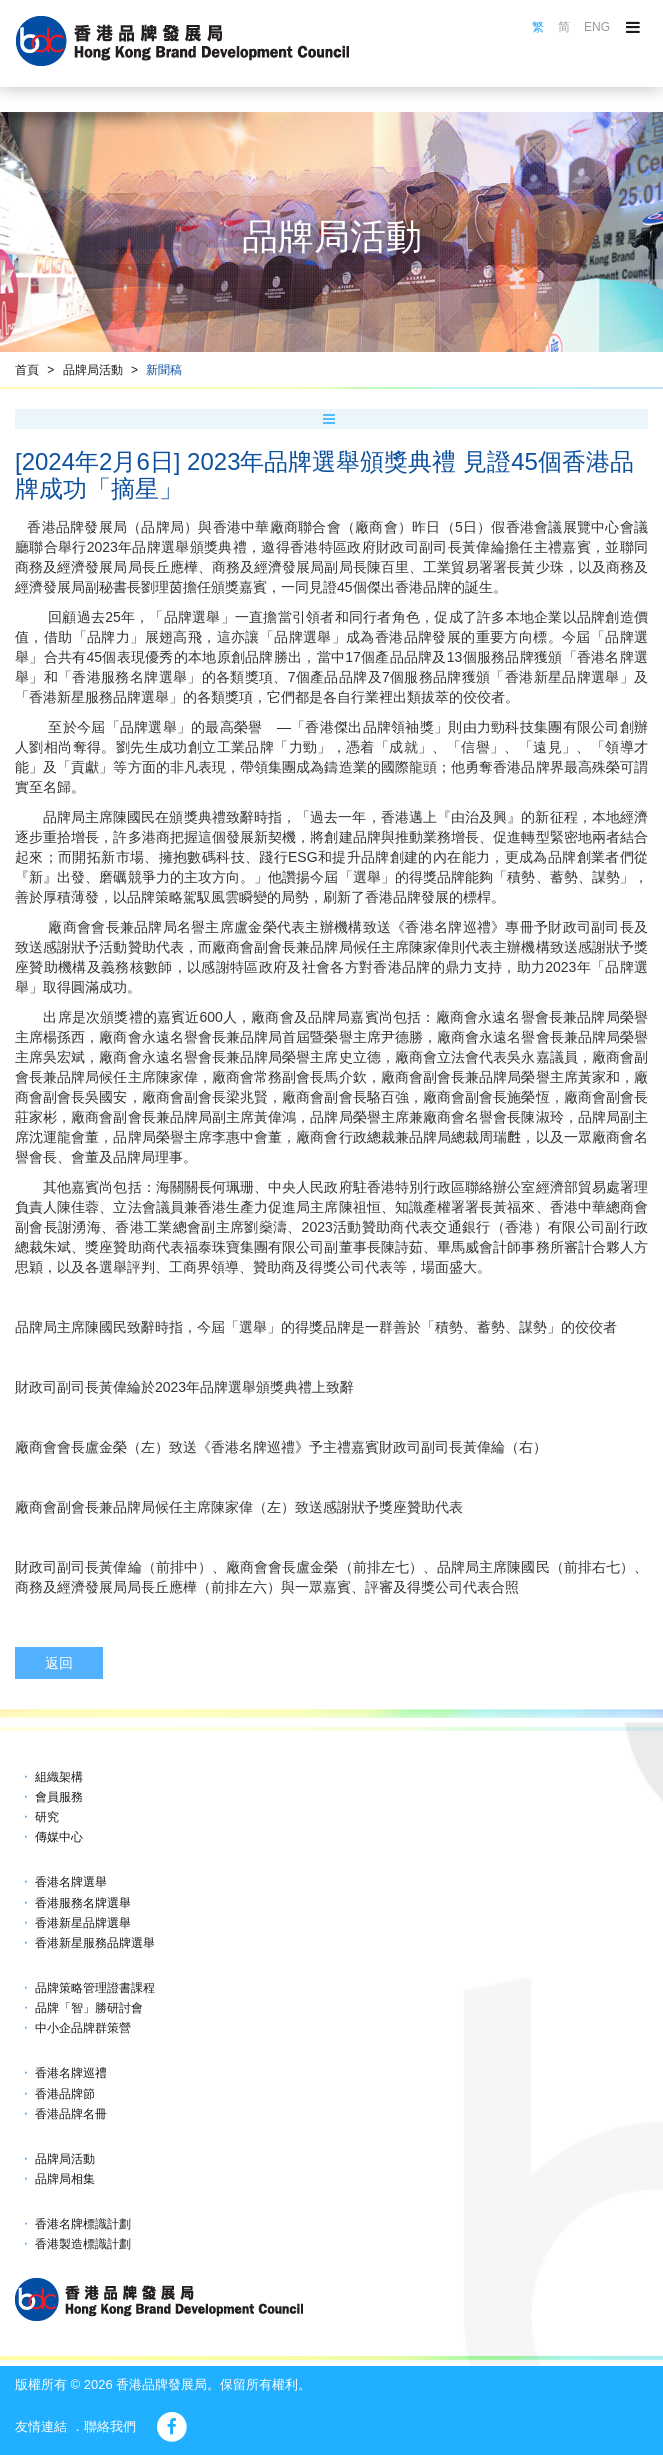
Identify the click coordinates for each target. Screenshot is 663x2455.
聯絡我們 (110, 2426)
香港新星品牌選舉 (83, 1923)
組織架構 (59, 1777)
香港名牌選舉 (71, 1882)
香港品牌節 (65, 2094)
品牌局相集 (65, 2179)
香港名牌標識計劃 (83, 2224)
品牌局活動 (93, 370)
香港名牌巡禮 (71, 2073)
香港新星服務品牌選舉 (95, 1943)
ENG (597, 27)
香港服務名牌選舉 (83, 1903)
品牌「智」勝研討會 (89, 2008)
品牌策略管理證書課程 (95, 1988)
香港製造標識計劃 (83, 2244)
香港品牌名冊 (71, 2114)
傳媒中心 (59, 1837)
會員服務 (59, 1797)
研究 (47, 1817)
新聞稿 (164, 370)
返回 (59, 1663)
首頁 (27, 370)
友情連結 (41, 2426)
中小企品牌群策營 (83, 2028)
